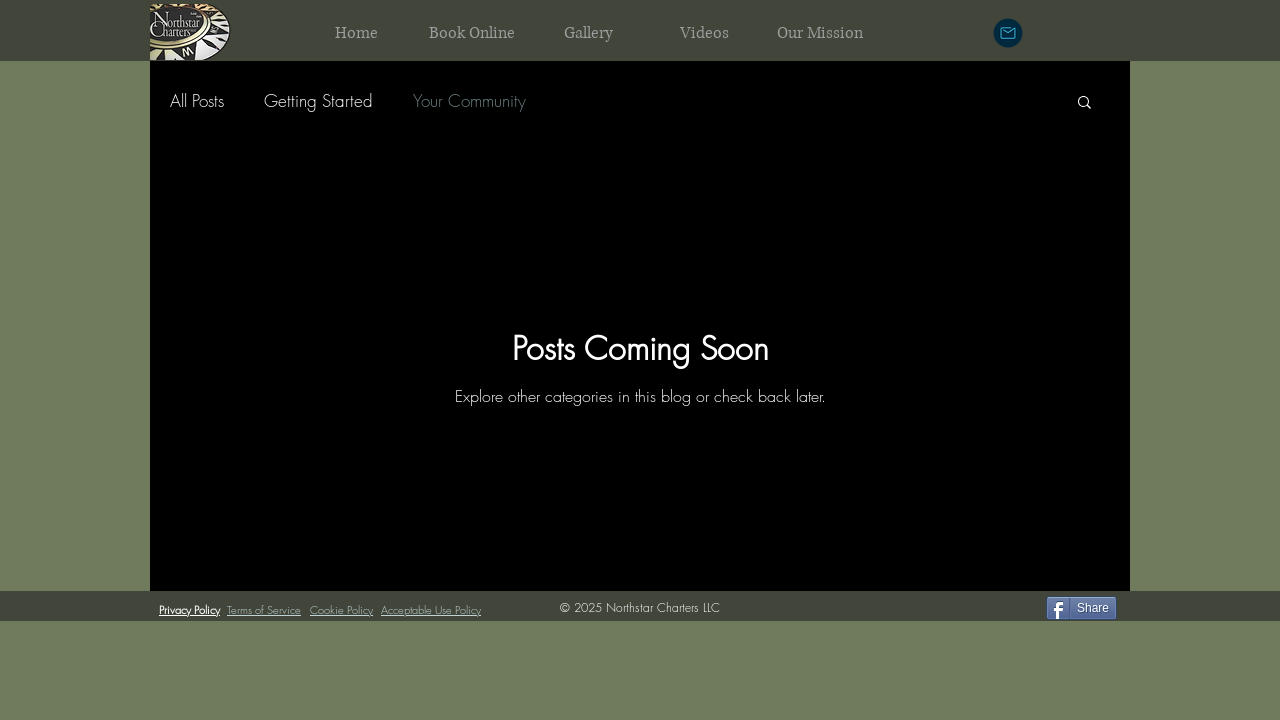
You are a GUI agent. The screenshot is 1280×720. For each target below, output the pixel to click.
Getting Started (318, 100)
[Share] (1081, 608)
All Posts (197, 100)
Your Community (469, 100)
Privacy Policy (189, 609)
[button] (1084, 103)
